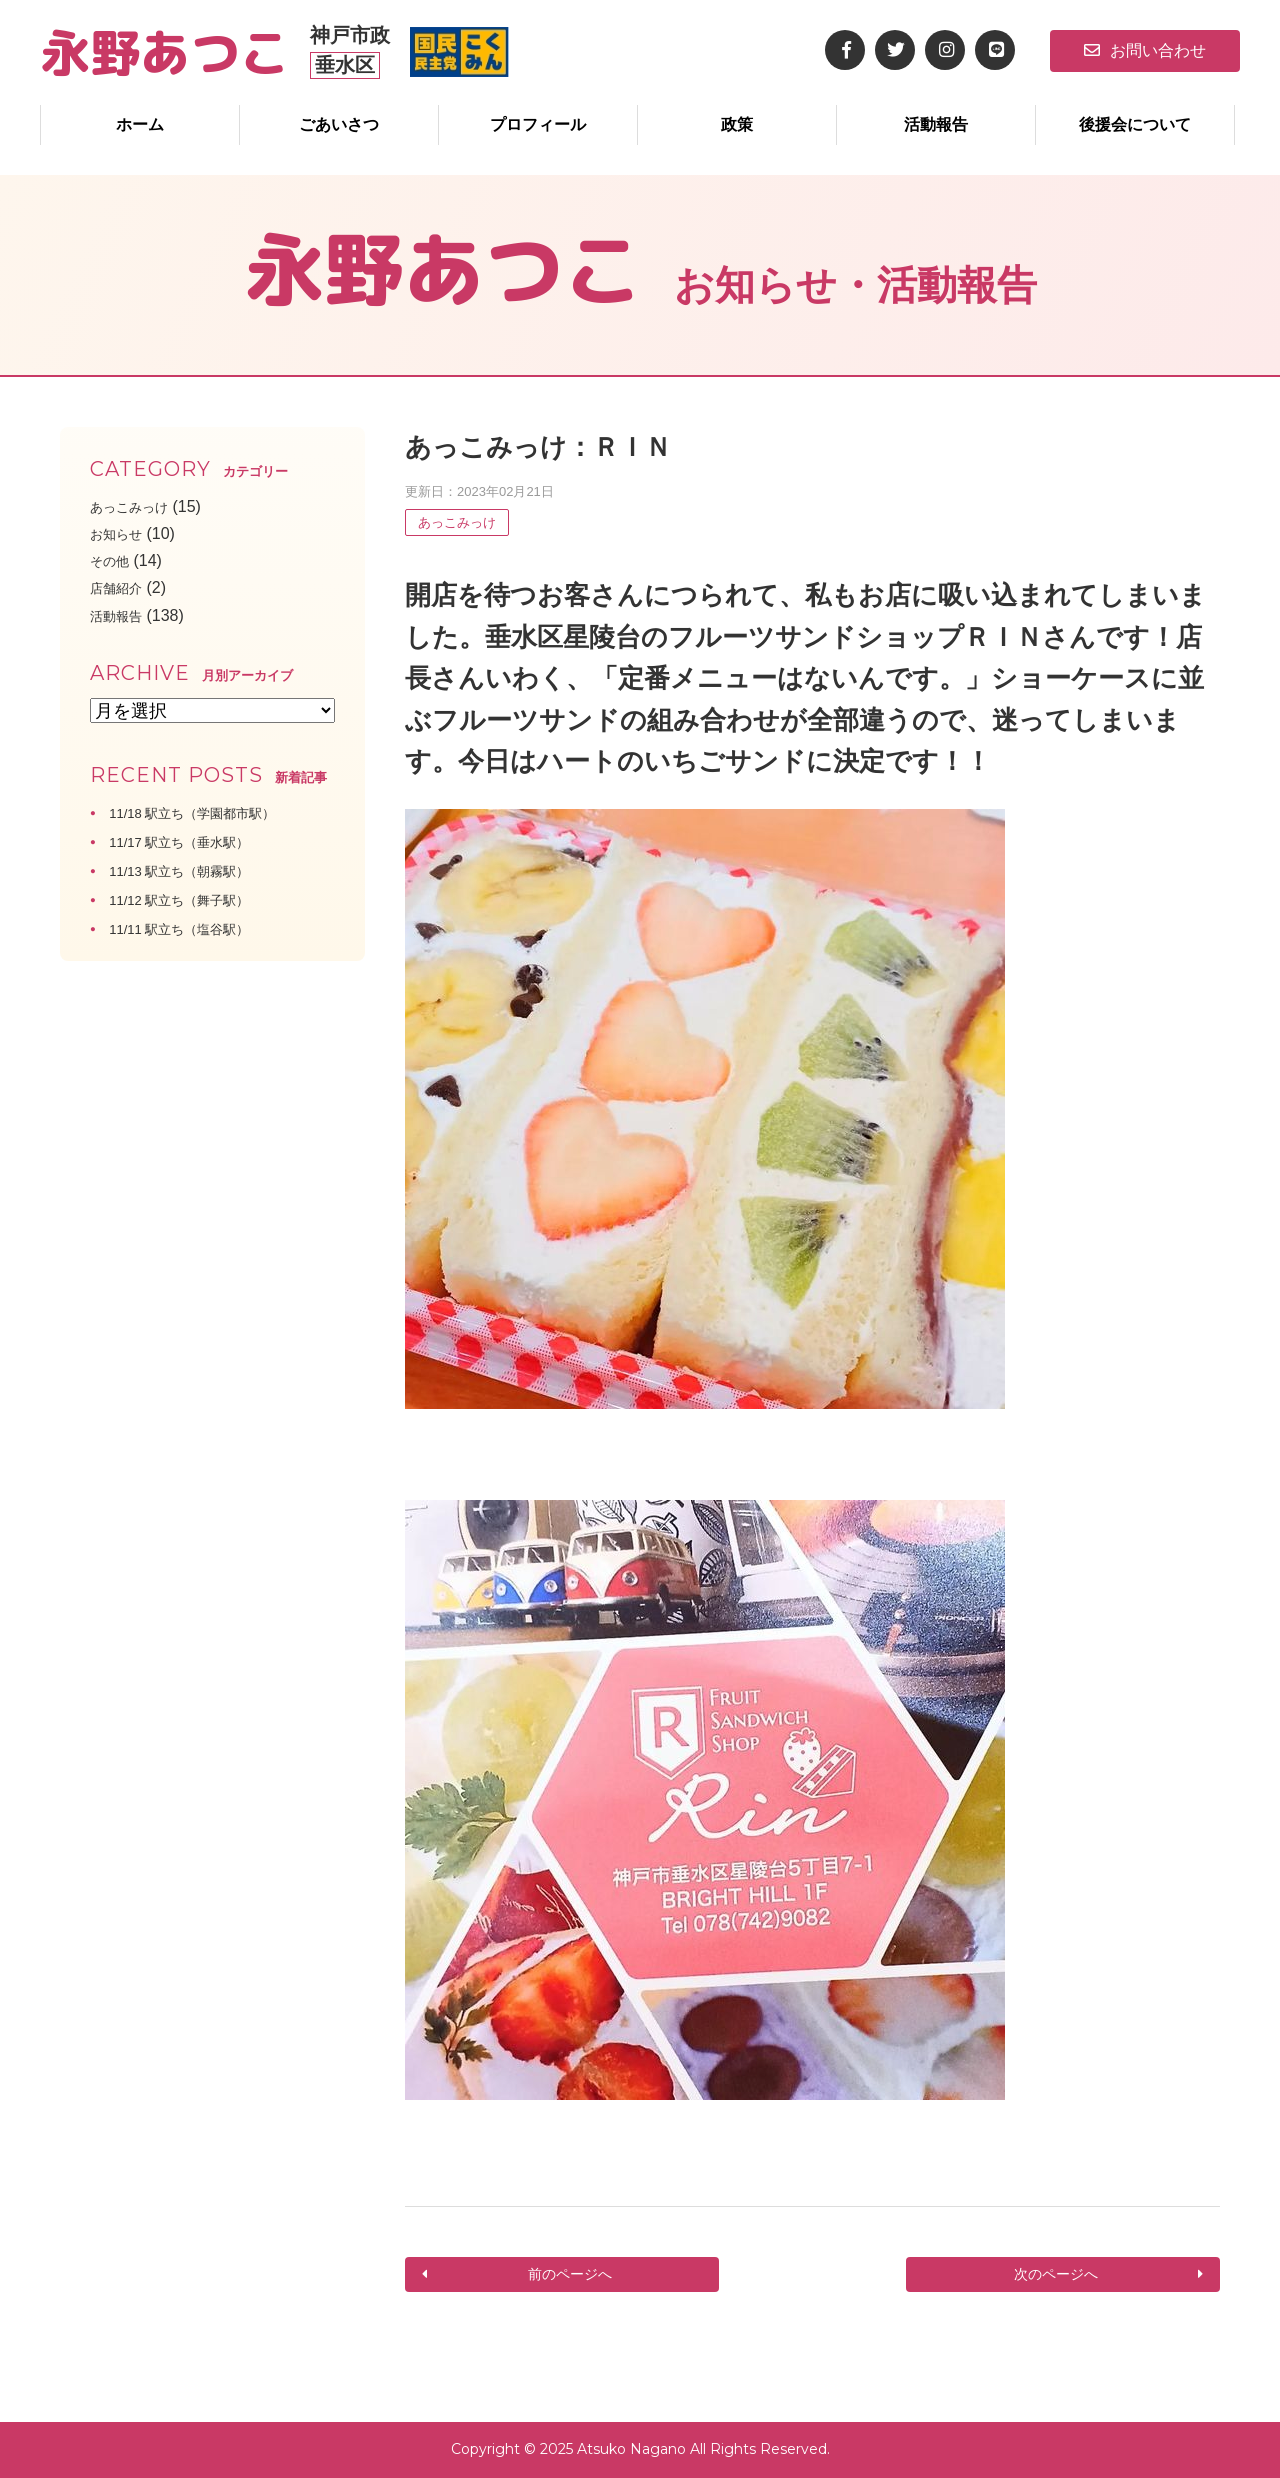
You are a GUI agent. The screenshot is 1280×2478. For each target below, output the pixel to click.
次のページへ (1058, 2274)
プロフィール (538, 124)
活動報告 (936, 124)
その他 (114, 560)
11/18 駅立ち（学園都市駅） (211, 812)
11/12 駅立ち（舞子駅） (195, 899)
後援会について (1135, 124)
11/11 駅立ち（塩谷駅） (195, 928)
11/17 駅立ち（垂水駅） (195, 841)
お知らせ (122, 533)
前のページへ (567, 2274)
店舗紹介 (122, 587)
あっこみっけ (457, 522)
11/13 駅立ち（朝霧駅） (195, 870)
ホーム (140, 124)
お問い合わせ (1145, 50)
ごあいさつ (339, 124)
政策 (737, 124)
